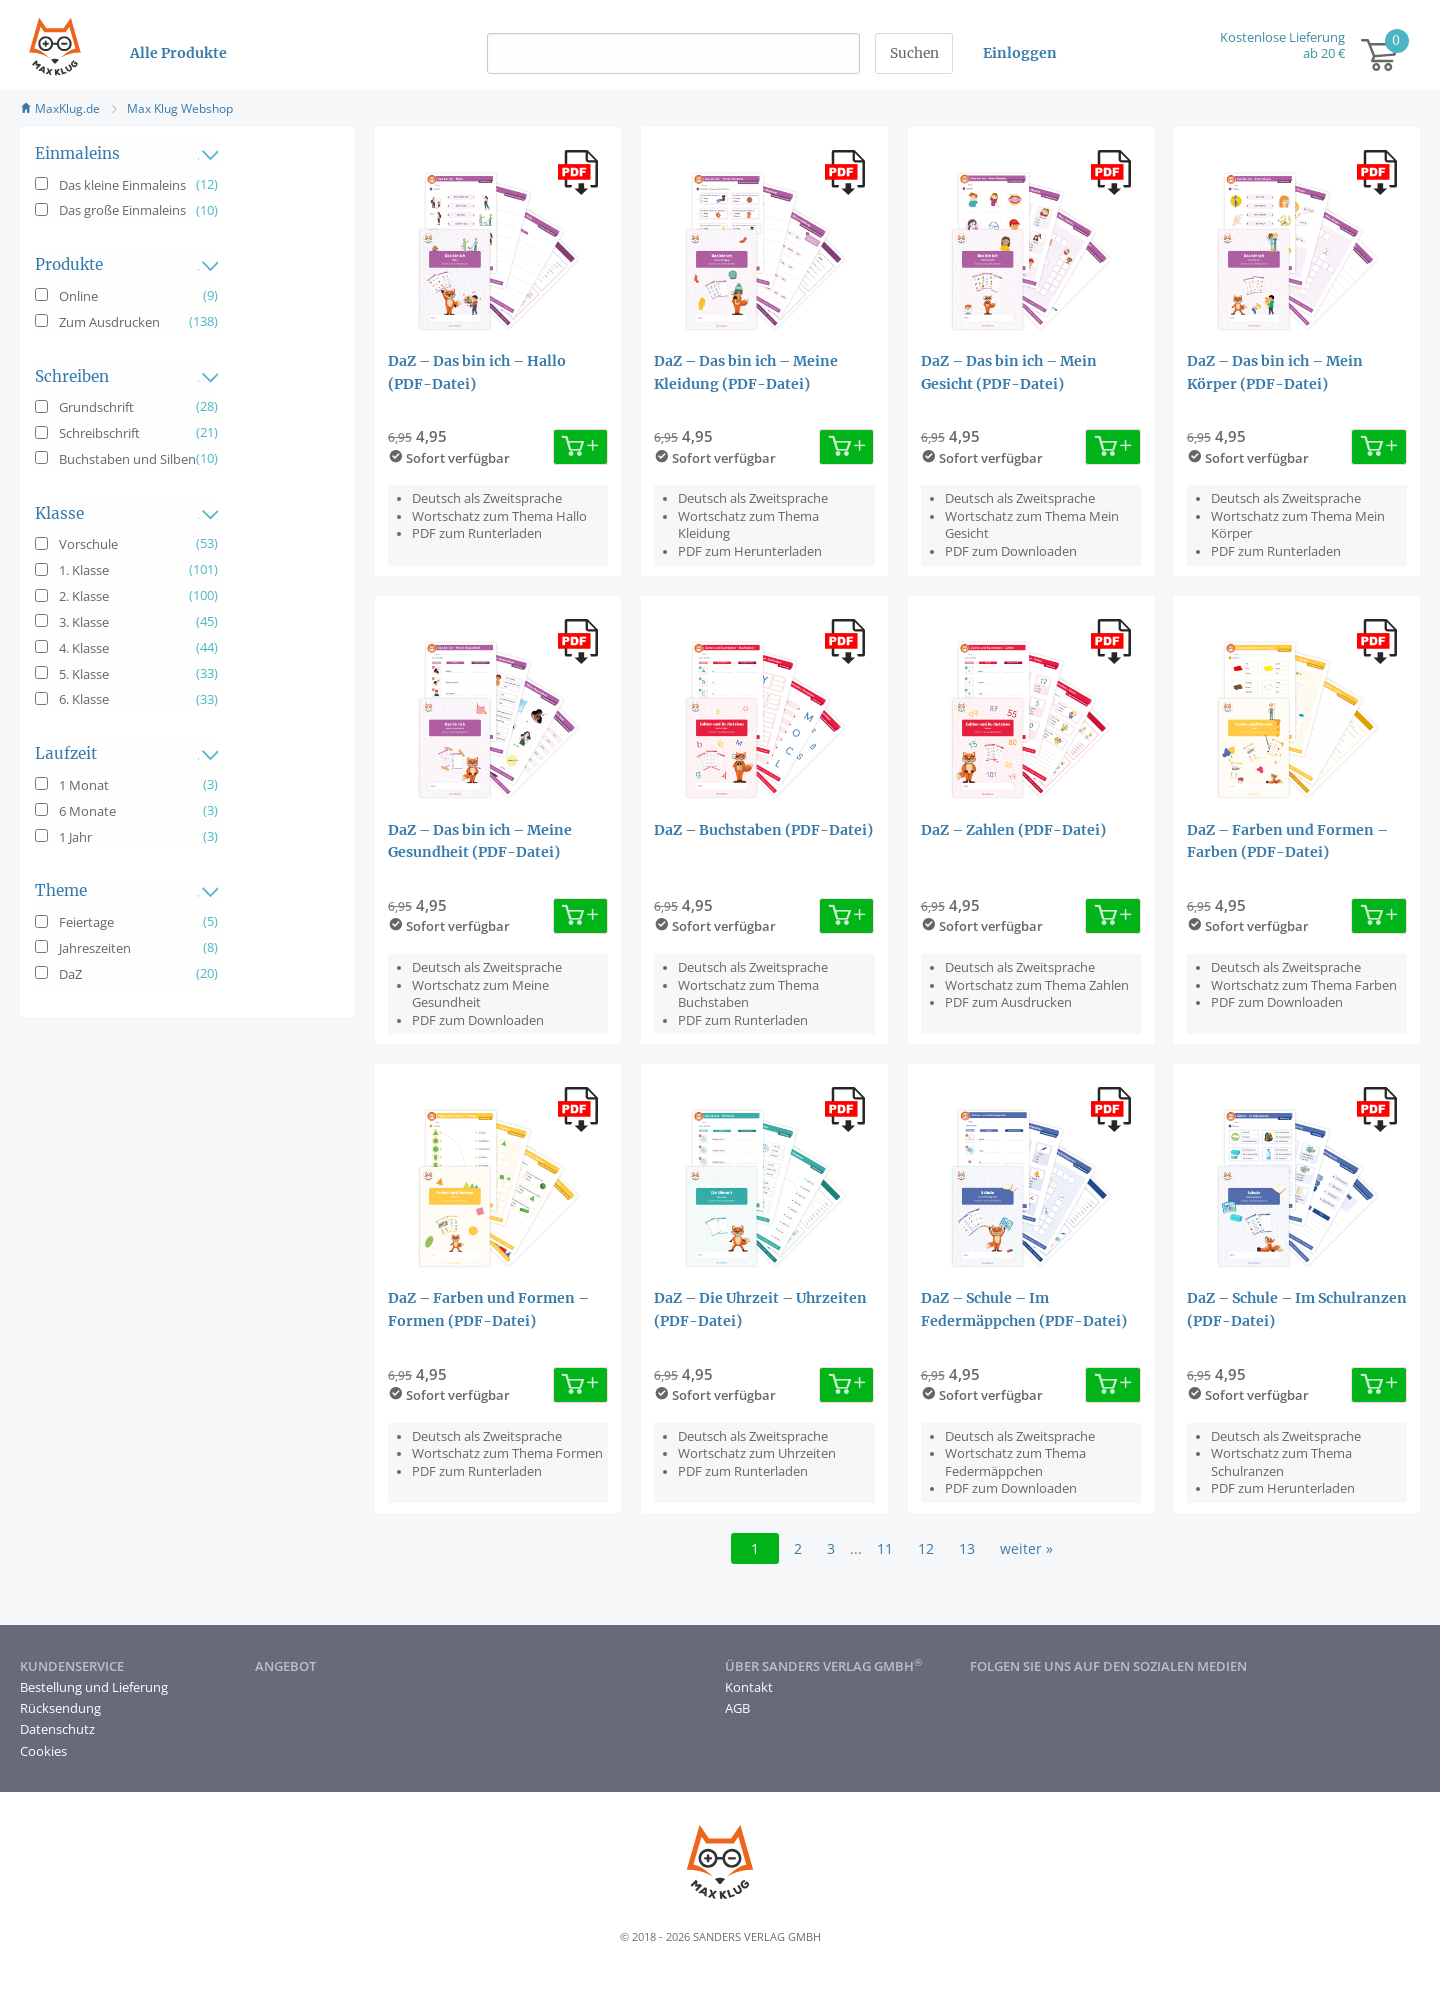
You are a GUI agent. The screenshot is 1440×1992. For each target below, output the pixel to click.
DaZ (70, 974)
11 (885, 1548)
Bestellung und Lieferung (94, 1687)
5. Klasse (84, 674)
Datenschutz (57, 1729)
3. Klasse (84, 622)
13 (967, 1548)
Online (78, 296)
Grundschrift (96, 407)
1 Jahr (75, 837)
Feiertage (86, 922)
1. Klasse (84, 570)
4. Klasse (84, 648)
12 (926, 1548)
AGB (737, 1708)
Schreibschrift (99, 433)
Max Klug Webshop (180, 108)
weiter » (1026, 1548)
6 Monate (87, 811)
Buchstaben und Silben (127, 459)
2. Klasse (84, 596)
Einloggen (1020, 53)
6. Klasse (84, 699)
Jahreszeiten (95, 948)
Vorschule (88, 544)
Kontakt (749, 1687)
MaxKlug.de (60, 108)
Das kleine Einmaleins (122, 185)
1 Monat (84, 785)
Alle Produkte (178, 53)
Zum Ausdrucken (109, 322)
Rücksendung (60, 1708)
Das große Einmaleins (122, 210)
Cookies (43, 1751)
